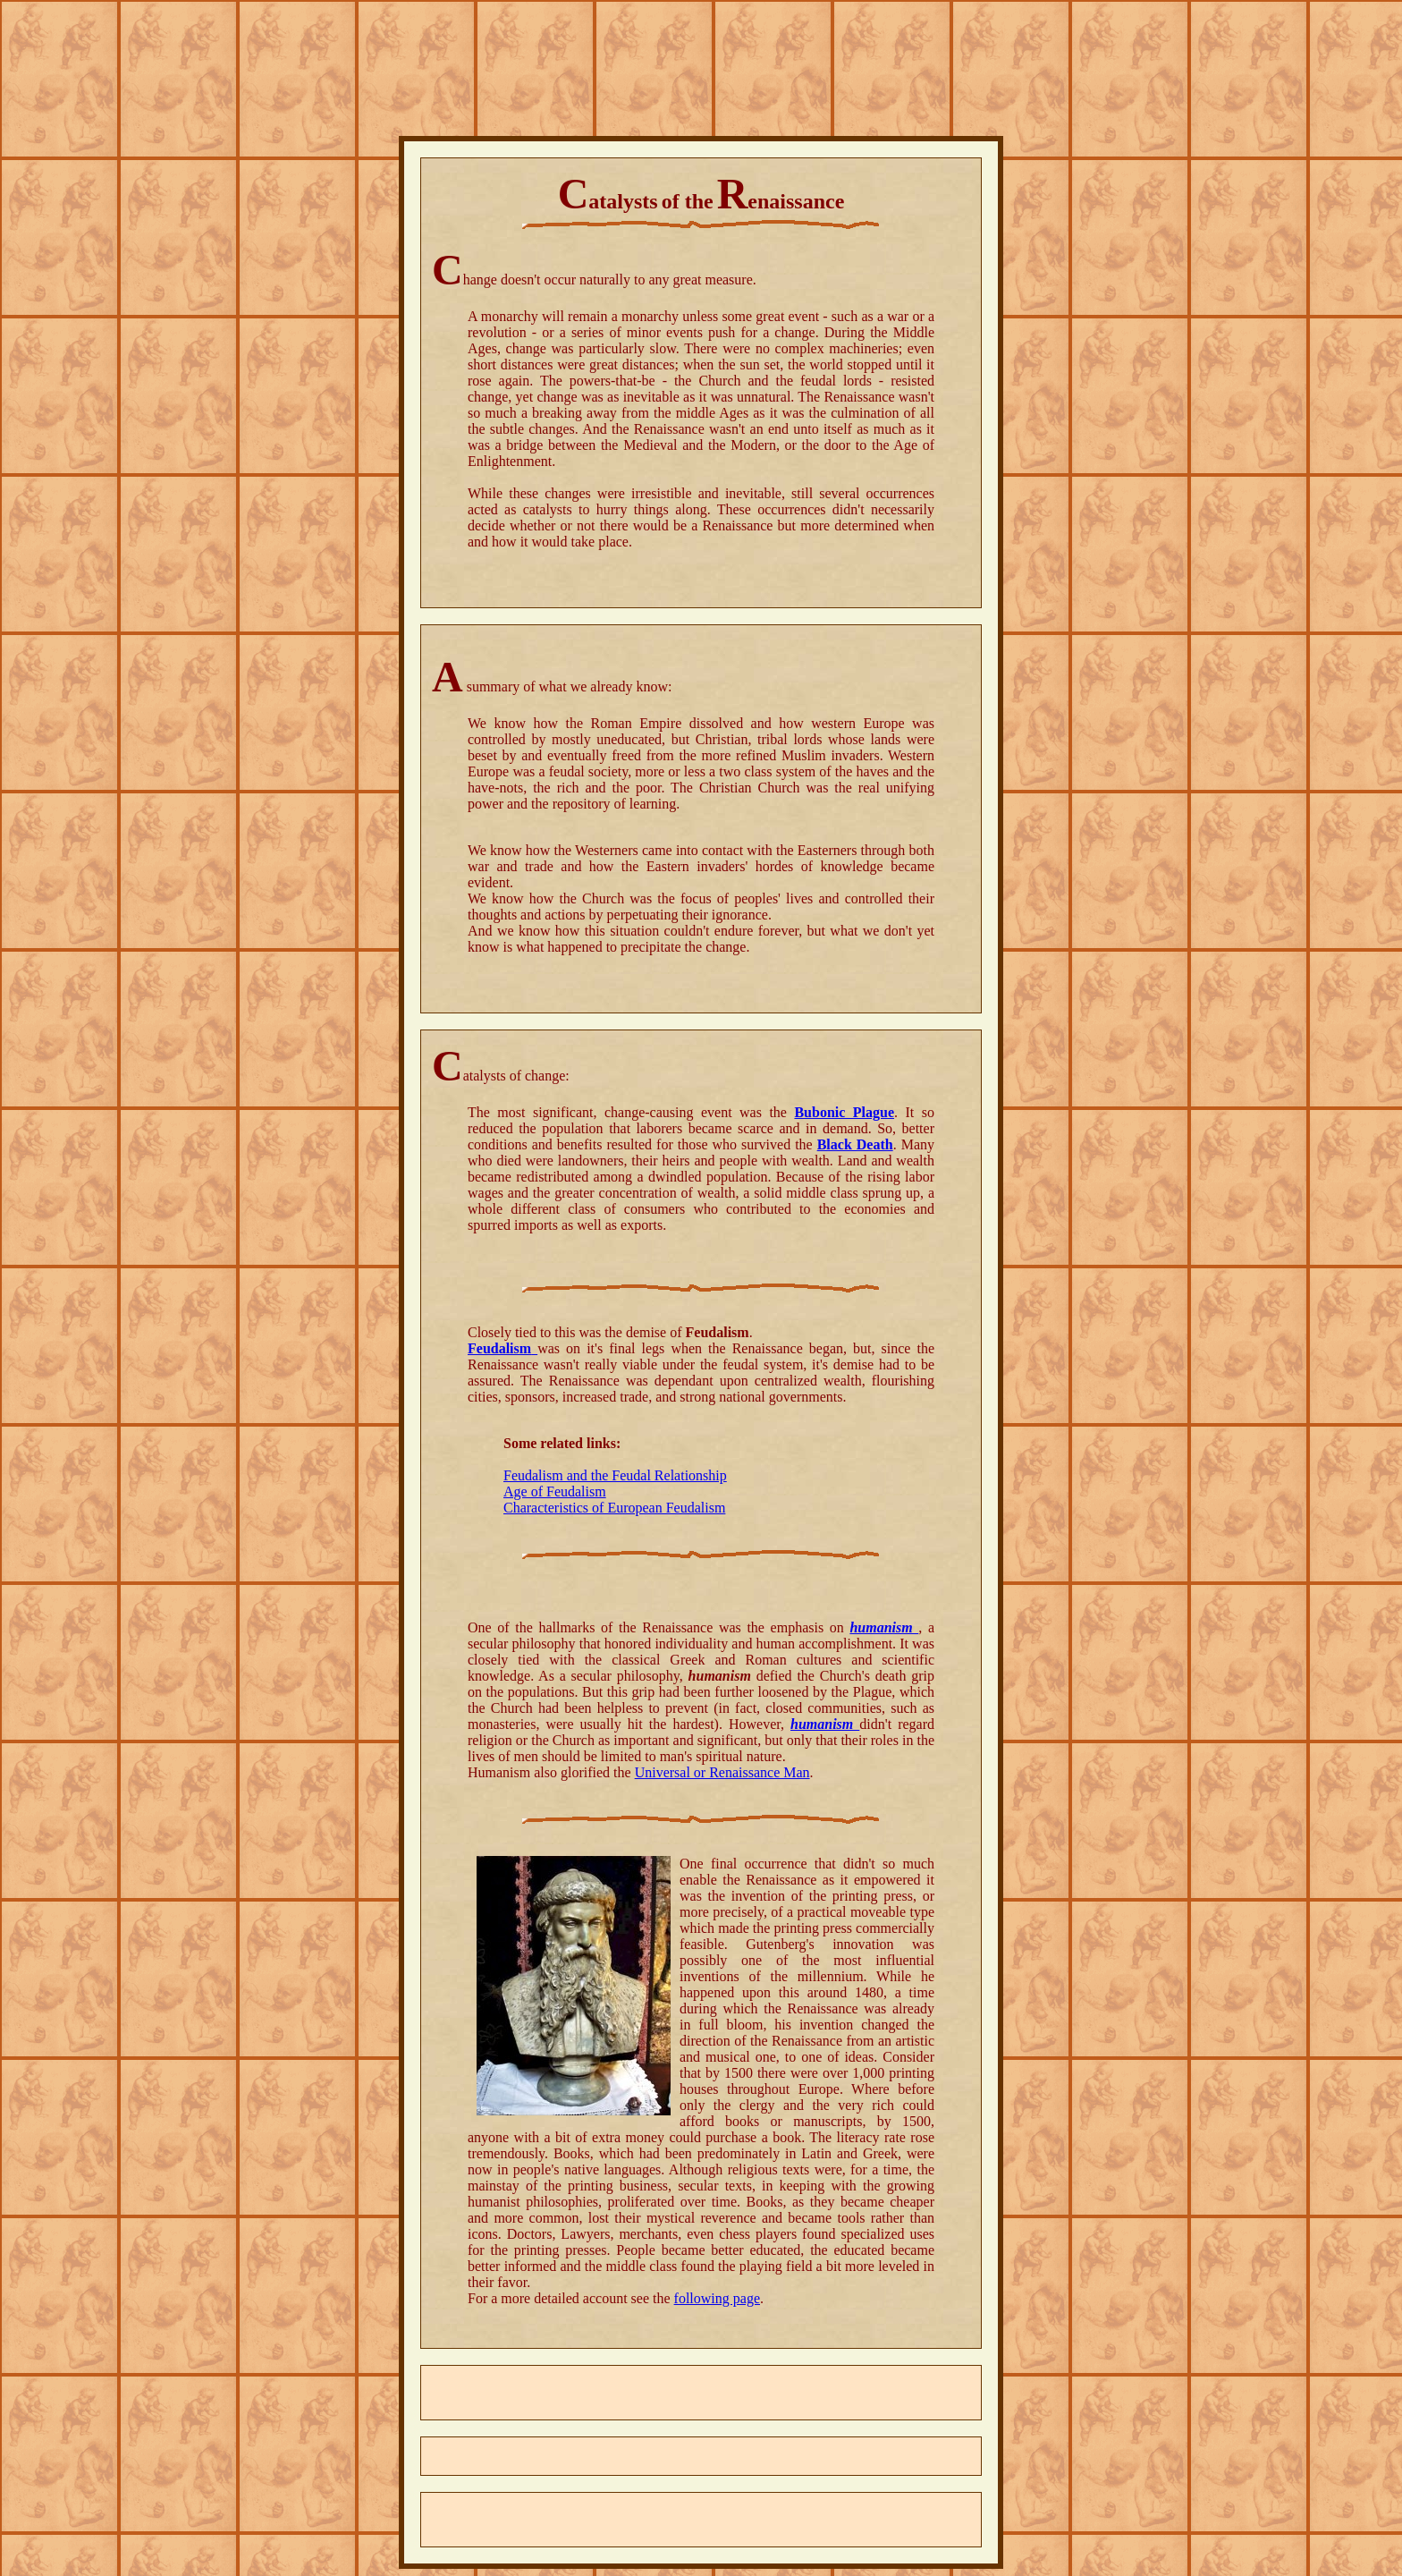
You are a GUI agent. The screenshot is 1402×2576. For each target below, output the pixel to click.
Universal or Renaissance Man (722, 1772)
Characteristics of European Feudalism (614, 1507)
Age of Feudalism (554, 1491)
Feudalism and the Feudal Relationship (615, 1475)
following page (717, 2298)
